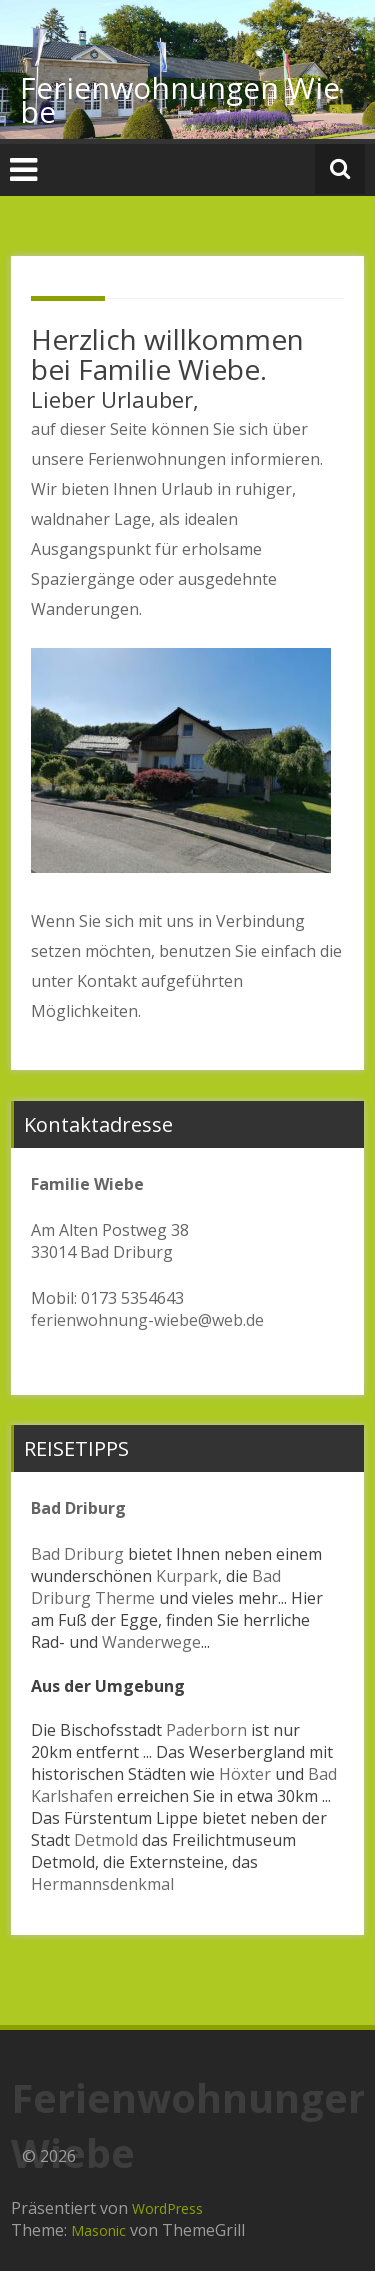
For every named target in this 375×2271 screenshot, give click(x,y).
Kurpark (187, 1576)
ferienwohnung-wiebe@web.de (147, 1320)
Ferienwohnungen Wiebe (180, 99)
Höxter (245, 1774)
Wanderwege (151, 1642)
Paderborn (206, 1730)
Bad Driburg (77, 1554)
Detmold (106, 1840)
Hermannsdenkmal (102, 1884)
